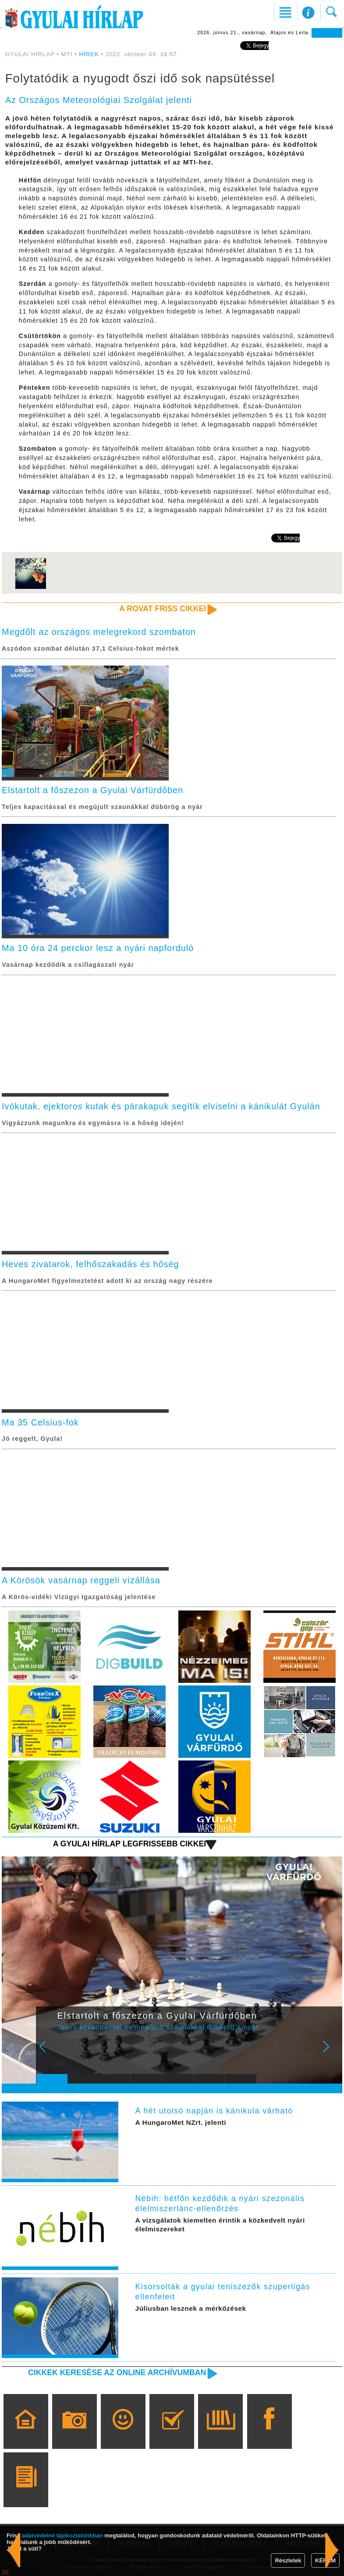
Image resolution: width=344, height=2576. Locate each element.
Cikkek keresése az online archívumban (117, 2372)
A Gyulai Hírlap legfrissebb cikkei (129, 1843)
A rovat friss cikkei (162, 608)
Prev (48, 2052)
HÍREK (89, 54)
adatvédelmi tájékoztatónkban (62, 2535)
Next (331, 2052)
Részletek (288, 2560)
